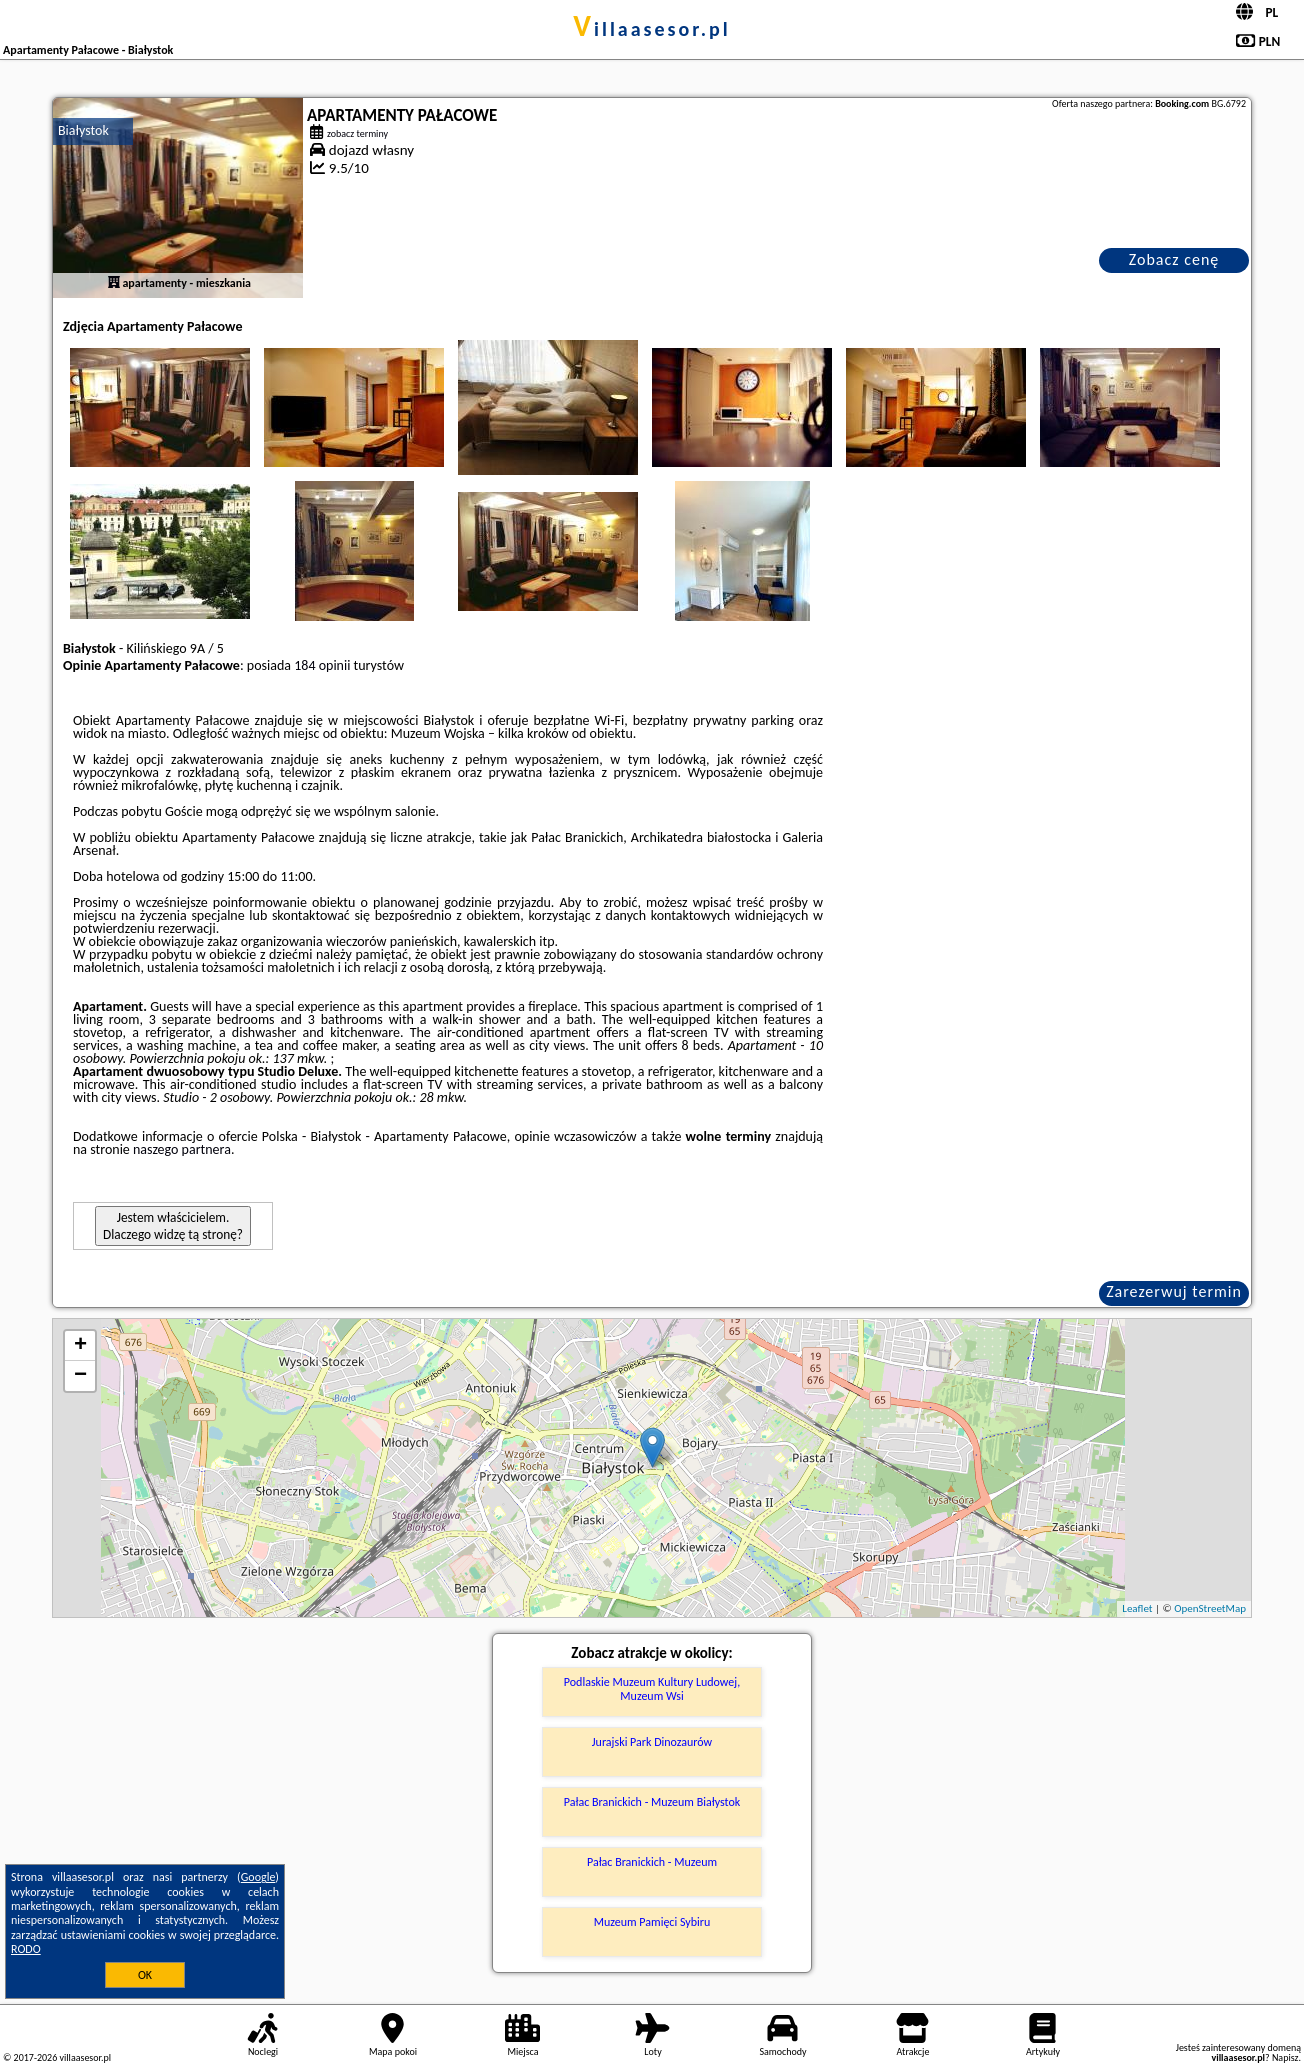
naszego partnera (182, 1149)
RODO (26, 1949)
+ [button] (80, 1346)
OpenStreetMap (1210, 1608)
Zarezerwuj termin (1174, 1291)
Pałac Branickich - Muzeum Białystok (652, 1802)
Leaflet (1137, 1608)
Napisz (1285, 2057)
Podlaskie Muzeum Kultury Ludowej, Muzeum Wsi (652, 1689)
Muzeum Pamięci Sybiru (652, 1922)
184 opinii (322, 665)
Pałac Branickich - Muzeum (652, 1862)
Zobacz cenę (1174, 259)
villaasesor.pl (651, 29)
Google (258, 1877)
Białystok (83, 130)
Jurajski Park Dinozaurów (652, 1742)
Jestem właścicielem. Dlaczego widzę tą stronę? (173, 1226)
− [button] (80, 1376)
